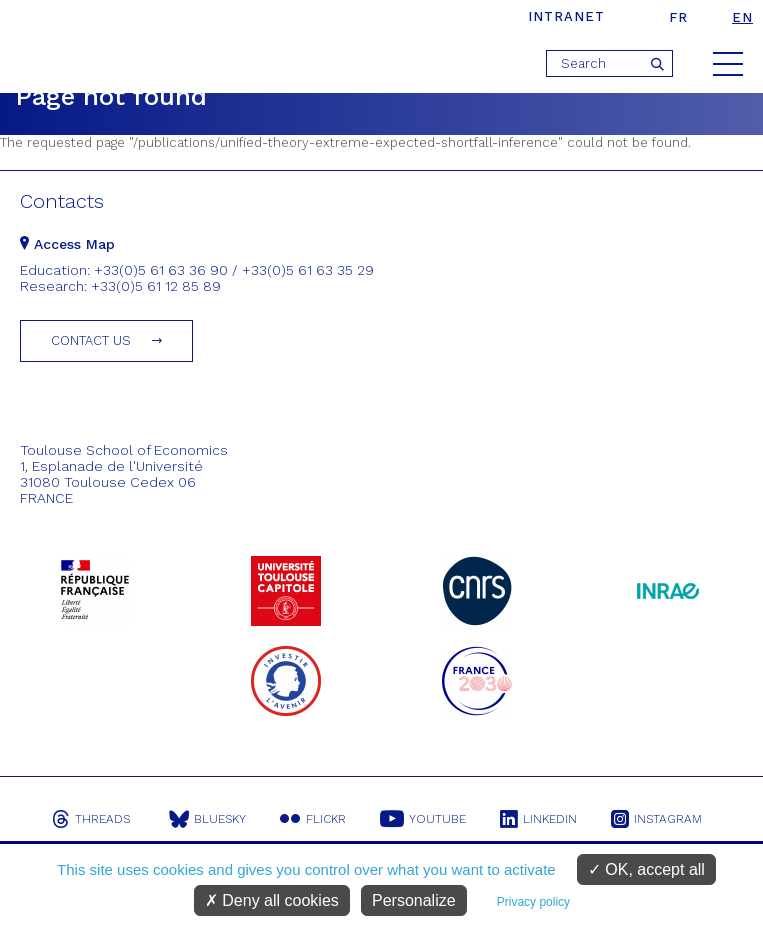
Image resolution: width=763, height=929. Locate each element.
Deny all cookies (272, 900)
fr (678, 17)
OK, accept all (646, 869)
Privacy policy (533, 902)
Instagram (656, 819)
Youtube (423, 819)
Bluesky (207, 819)
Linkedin (538, 819)
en (742, 17)
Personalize (414, 900)
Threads (91, 819)
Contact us (91, 340)
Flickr (313, 819)
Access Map (67, 244)
